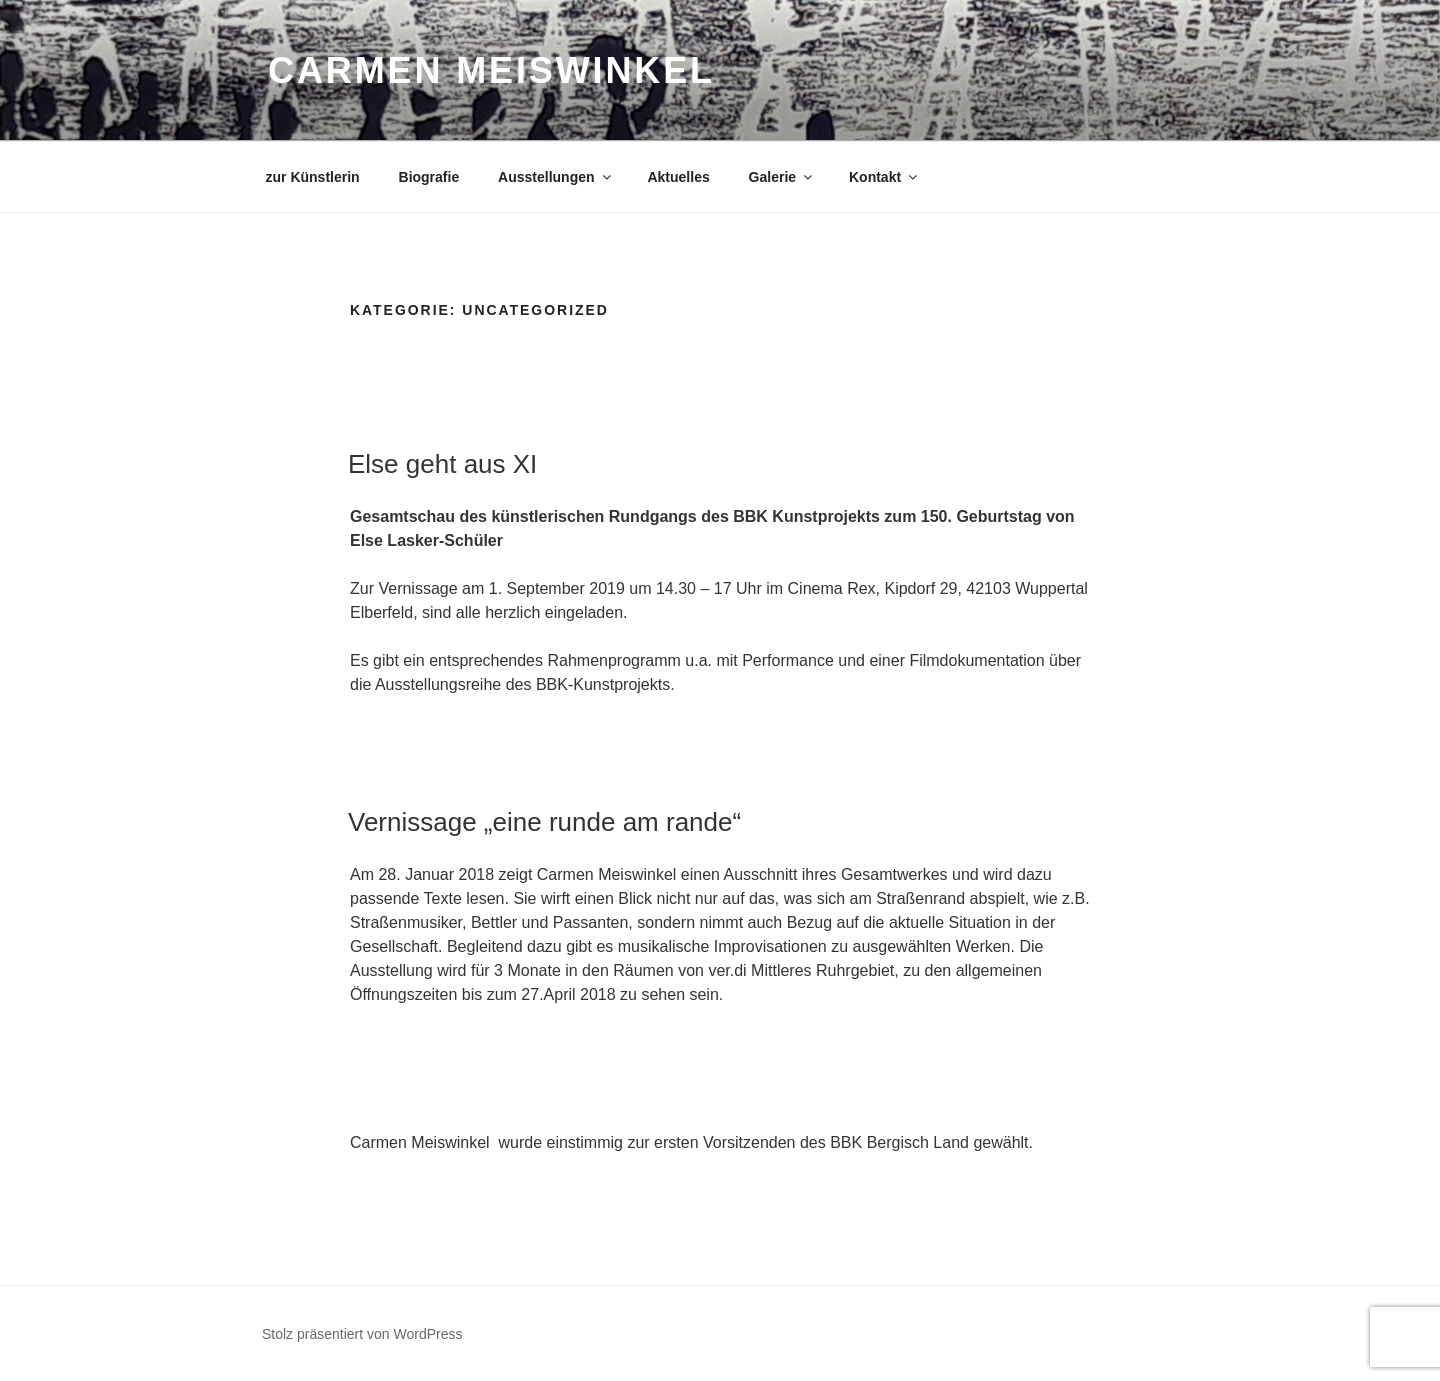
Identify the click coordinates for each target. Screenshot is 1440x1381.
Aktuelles (678, 177)
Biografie (429, 177)
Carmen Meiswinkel (491, 70)
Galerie (782, 177)
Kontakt (884, 177)
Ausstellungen (555, 177)
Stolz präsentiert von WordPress (362, 1334)
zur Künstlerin (313, 177)
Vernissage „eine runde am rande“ (544, 822)
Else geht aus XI (442, 464)
